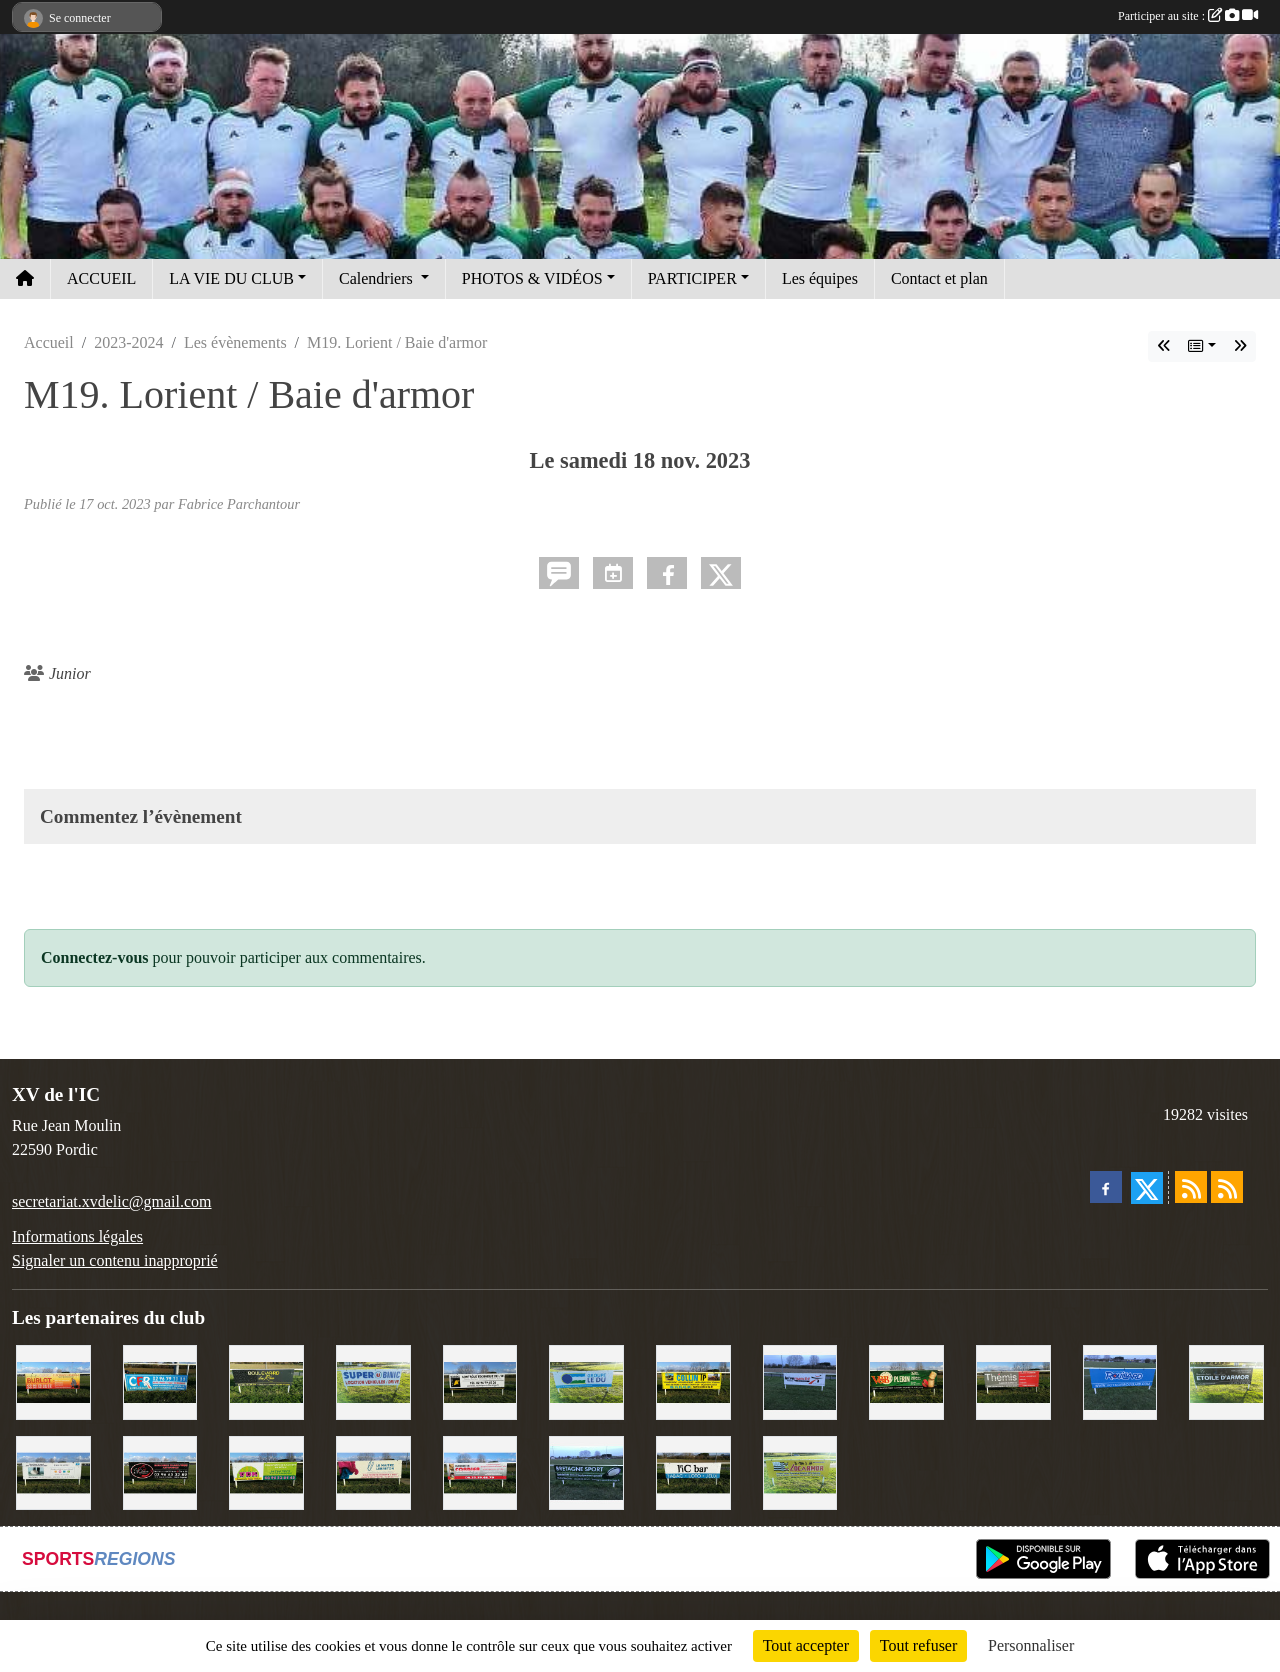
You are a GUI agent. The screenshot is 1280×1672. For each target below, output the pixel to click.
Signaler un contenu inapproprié (115, 1260)
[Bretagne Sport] (586, 1471)
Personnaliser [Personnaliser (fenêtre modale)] (1031, 1645)
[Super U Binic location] (373, 1380)
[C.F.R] (160, 1380)
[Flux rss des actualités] (1191, 1187)
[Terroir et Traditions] (160, 1471)
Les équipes (820, 278)
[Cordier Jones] (480, 1471)
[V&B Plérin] (906, 1380)
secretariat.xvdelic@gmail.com (112, 1201)
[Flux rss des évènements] (1227, 1187)
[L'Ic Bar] (693, 1471)
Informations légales (77, 1236)
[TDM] (266, 1471)
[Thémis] (1013, 1380)
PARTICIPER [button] (692, 278)
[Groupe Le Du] (586, 1380)
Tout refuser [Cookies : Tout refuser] (919, 1645)
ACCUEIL (101, 278)
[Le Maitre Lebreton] (373, 1471)
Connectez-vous (95, 957)
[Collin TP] (693, 1380)
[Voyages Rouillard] (1120, 1380)
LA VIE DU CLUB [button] (231, 278)
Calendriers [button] (378, 278)
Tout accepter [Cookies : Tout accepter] (806, 1645)
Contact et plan (939, 278)
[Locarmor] (800, 1471)
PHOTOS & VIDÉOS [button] (532, 278)
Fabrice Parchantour (239, 504)
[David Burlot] (53, 1380)
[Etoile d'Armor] (1226, 1380)
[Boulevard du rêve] (266, 1380)
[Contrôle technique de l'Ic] (480, 1380)
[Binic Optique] (53, 1471)
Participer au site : (1188, 16)
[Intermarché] (800, 1380)
